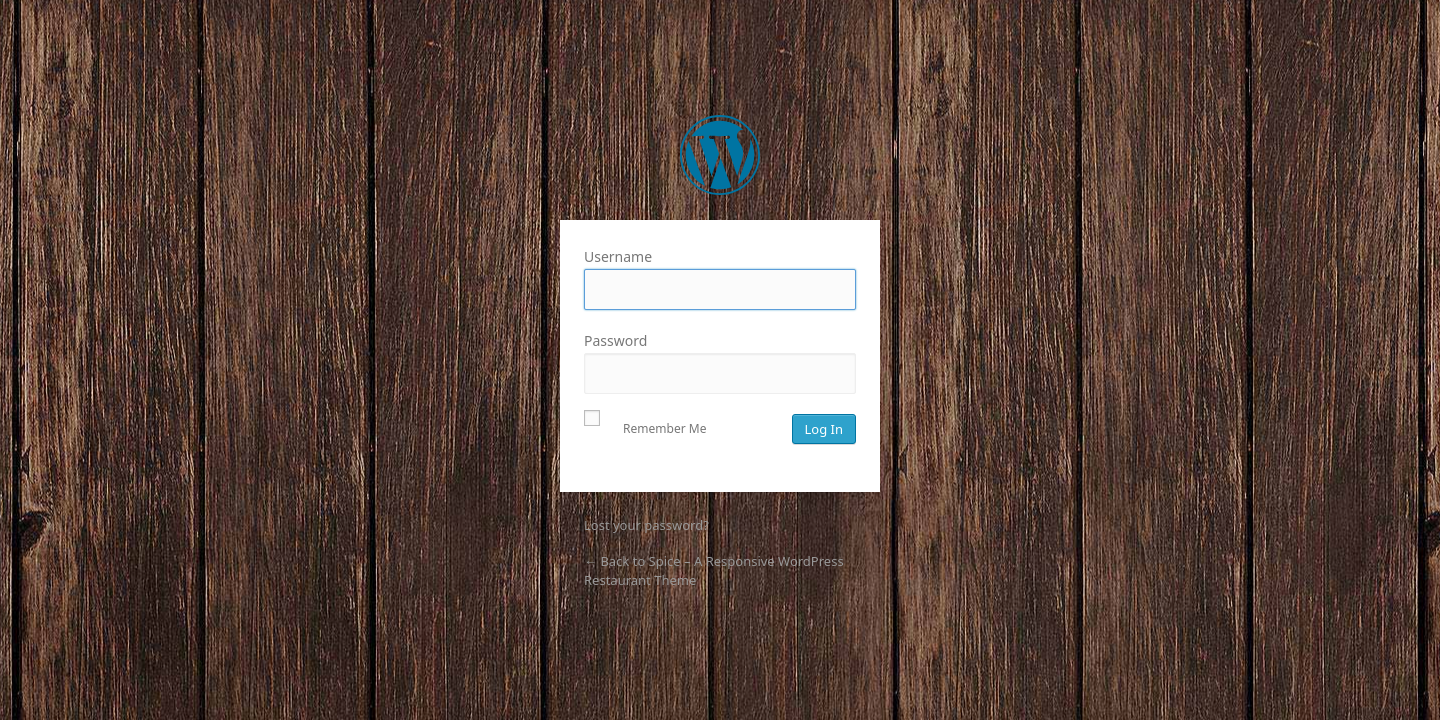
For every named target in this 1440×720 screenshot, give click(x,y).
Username (720, 278)
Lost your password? (646, 525)
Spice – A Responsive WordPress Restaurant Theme (720, 155)
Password (720, 362)
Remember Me (645, 425)
